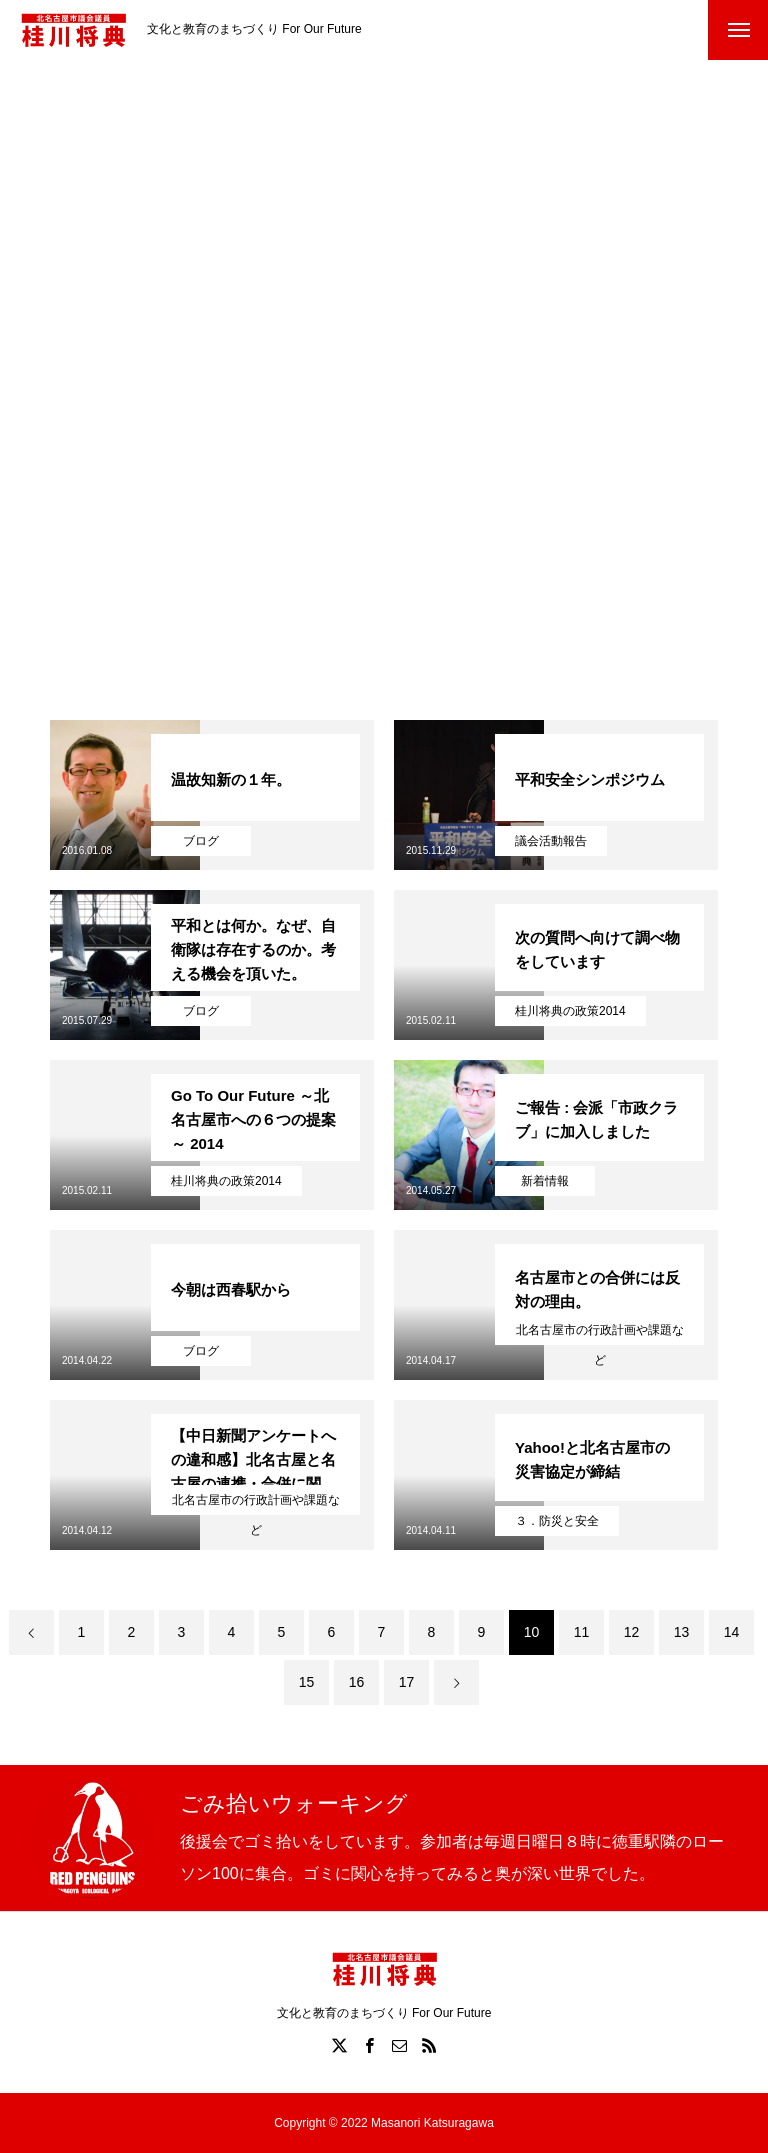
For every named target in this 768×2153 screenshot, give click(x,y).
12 (632, 1632)
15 (307, 1682)
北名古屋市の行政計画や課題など (600, 1334)
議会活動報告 (551, 841)
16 (357, 1682)
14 (732, 1632)
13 (682, 1632)
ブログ (201, 841)
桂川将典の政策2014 (570, 1011)
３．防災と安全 (557, 1521)
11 (582, 1632)
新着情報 (545, 1181)
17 (407, 1682)
